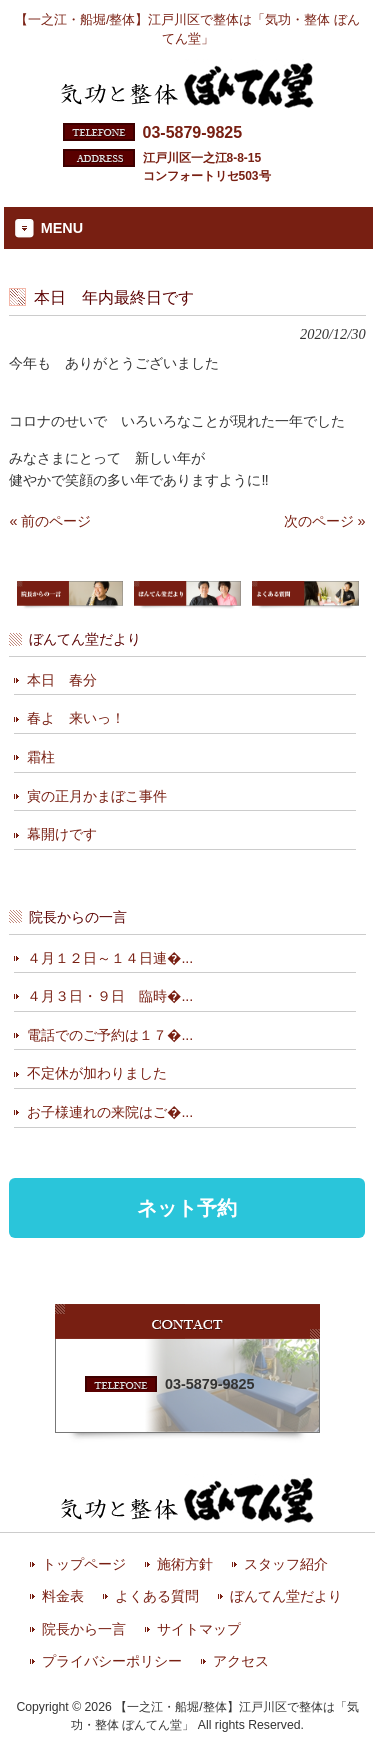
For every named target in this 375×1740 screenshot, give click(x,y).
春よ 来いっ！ (76, 718)
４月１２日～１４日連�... (110, 958)
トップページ (84, 1564)
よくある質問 (157, 1596)
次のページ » (325, 521)
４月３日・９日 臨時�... (110, 996)
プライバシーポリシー (112, 1661)
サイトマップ (199, 1629)
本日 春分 (62, 680)
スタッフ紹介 (286, 1564)
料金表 (63, 1596)
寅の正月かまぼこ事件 (97, 796)
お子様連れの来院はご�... (110, 1112)
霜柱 (41, 757)
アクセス (241, 1661)
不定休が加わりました (97, 1073)
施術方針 (185, 1564)
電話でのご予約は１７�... (110, 1035)
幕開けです (62, 834)
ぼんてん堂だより (286, 1596)
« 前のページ (50, 521)
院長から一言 (84, 1629)
